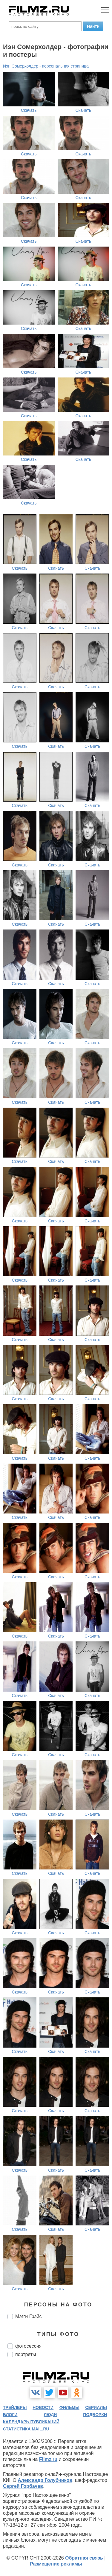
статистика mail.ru (26, 2429)
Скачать (29, 110)
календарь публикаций (31, 2421)
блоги (10, 2414)
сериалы (96, 2407)
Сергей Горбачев (23, 2486)
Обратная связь (84, 2557)
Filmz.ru (48, 2459)
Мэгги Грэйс (28, 2316)
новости (43, 2407)
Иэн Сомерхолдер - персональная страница (46, 66)
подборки (95, 2414)
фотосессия (28, 2346)
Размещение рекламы (56, 2563)
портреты (25, 2354)
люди (50, 2414)
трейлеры (15, 2407)
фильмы (69, 2407)
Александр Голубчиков (45, 2480)
